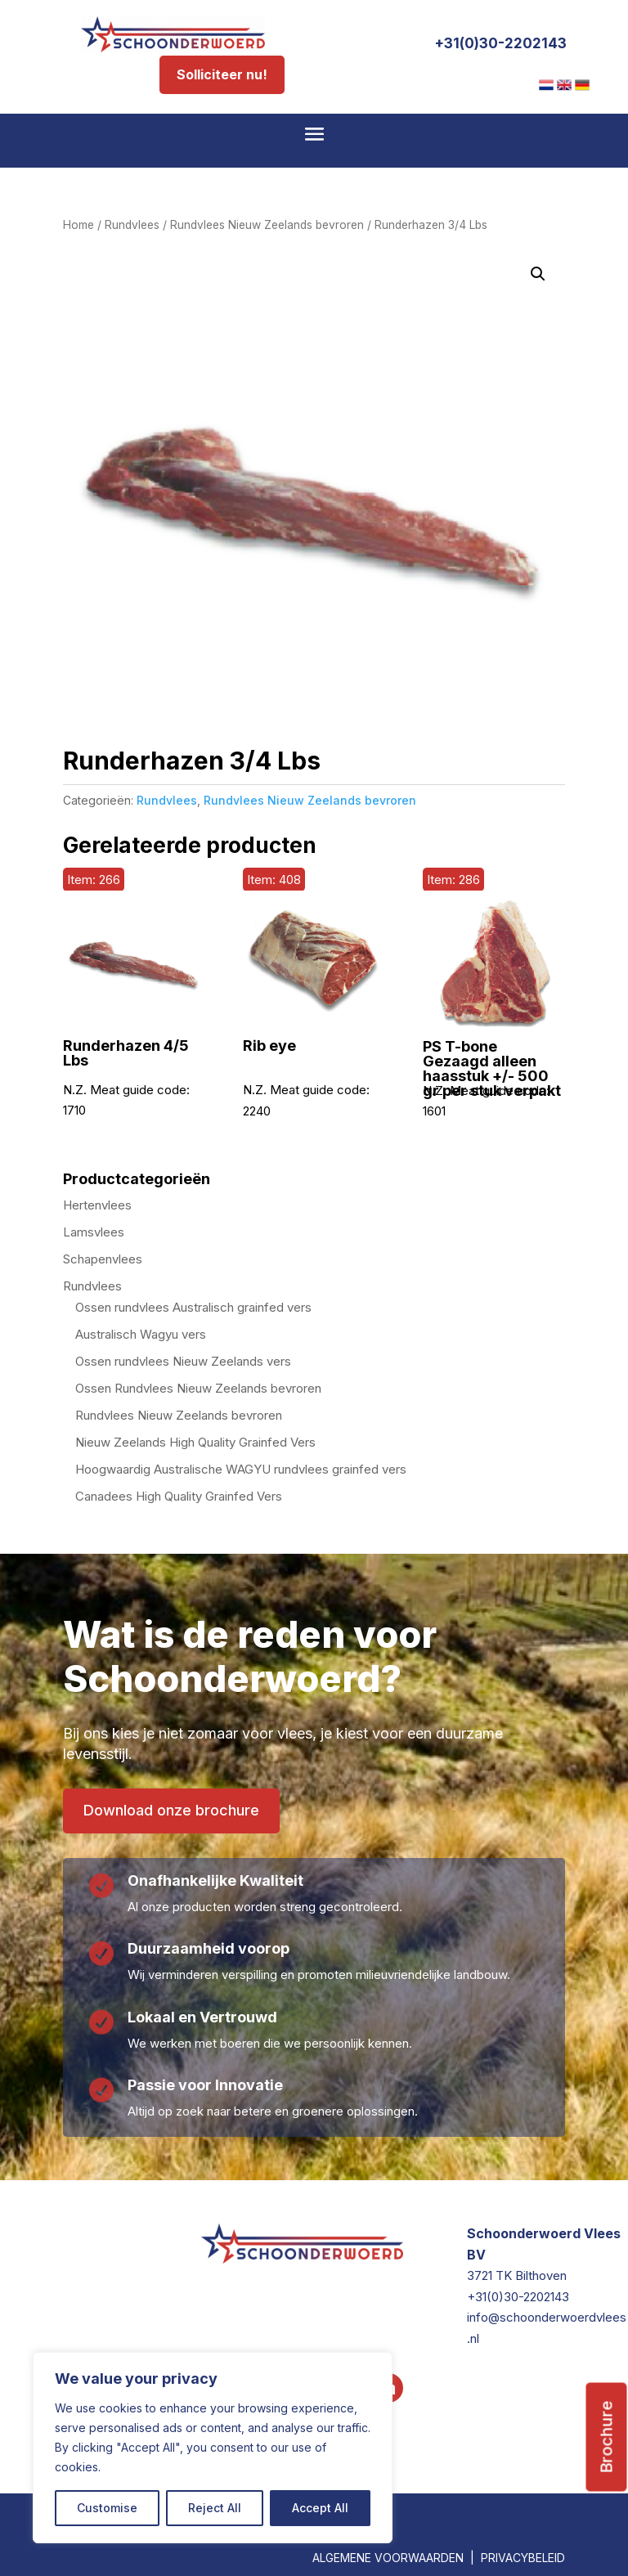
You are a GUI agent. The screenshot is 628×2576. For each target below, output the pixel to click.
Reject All (214, 2508)
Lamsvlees (93, 1232)
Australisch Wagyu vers (140, 1334)
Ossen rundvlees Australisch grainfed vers (193, 1307)
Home (78, 224)
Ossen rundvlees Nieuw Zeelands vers (183, 1361)
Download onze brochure (171, 1810)
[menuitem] (546, 85)
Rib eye (269, 1046)
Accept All (320, 2508)
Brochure (607, 2336)
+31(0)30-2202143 (500, 43)
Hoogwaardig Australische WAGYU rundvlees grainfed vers (240, 1469)
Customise (107, 2508)
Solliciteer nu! (222, 74)
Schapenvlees (102, 1259)
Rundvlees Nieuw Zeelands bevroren (267, 224)
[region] (212, 2447)
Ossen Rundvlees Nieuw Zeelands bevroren (198, 1388)
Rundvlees (132, 224)
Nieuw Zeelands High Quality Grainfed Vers (195, 1442)
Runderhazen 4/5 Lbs (126, 1053)
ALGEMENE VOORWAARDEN (388, 2558)
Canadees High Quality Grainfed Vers (178, 1496)
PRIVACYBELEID (523, 2558)
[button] (538, 274)
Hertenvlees (97, 1205)
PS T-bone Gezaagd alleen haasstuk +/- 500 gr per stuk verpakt (492, 1068)
